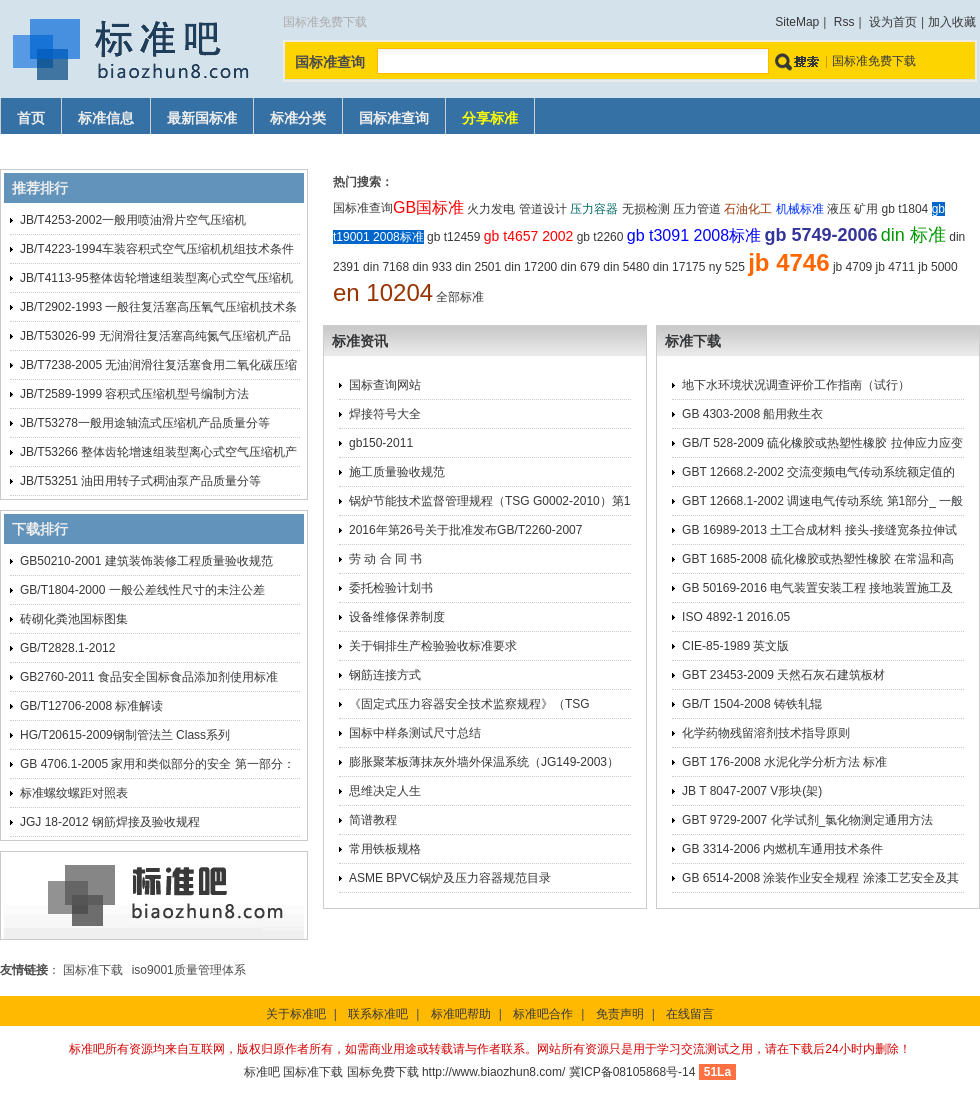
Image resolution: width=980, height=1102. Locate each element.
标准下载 (693, 341)
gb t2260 (600, 237)
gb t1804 (905, 209)
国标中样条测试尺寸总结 (415, 733)
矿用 (866, 209)
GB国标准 (428, 207)
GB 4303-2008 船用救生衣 (752, 414)
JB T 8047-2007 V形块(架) (752, 791)
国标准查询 (394, 118)
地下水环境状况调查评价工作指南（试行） (796, 385)
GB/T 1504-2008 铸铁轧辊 (752, 704)
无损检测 (646, 209)
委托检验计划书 (391, 588)
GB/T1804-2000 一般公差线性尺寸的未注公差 (142, 590)
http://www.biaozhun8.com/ (493, 1072)
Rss (844, 22)
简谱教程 (373, 820)
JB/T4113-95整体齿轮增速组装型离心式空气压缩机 (156, 278)
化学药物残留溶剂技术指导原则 (766, 733)
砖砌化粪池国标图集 (74, 619)
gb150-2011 (381, 443)
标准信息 (106, 118)
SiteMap (797, 22)
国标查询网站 (385, 385)
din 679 (580, 267)
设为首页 (893, 22)
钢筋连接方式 (385, 675)
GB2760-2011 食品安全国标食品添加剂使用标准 (149, 677)
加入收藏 (952, 22)
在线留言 (690, 1014)
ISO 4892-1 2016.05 (736, 617)
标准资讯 (360, 341)
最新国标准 (202, 118)
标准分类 (298, 118)
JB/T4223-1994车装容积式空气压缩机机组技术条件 (157, 249)
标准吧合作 (543, 1014)
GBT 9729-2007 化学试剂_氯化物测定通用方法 (807, 820)
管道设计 (543, 209)
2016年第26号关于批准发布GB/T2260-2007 (465, 530)
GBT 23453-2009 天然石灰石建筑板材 (783, 675)
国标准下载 (93, 970)
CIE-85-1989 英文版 (735, 646)
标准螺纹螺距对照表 (74, 793)
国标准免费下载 (874, 61)
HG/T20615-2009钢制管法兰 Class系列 (125, 735)
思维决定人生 (385, 791)
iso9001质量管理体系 (189, 970)
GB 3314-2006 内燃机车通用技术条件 (782, 849)
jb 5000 (937, 267)
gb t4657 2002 (529, 236)
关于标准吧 (296, 1014)
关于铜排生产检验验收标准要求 (433, 646)
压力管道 (697, 209)
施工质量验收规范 (397, 472)
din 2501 (478, 267)
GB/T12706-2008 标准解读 (91, 706)
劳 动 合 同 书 (385, 559)
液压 (839, 209)
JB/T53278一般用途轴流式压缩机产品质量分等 (145, 423)
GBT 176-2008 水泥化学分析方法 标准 (784, 762)
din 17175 (679, 267)
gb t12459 (453, 237)
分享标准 (490, 118)
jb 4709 (852, 267)
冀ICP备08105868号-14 (632, 1072)
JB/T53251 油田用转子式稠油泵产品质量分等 (140, 481)
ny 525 (727, 267)
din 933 (431, 267)
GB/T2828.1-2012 (67, 648)
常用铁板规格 (385, 849)
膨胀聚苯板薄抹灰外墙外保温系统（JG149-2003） (484, 762)
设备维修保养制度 (397, 617)
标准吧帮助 (461, 1014)
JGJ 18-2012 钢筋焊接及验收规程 (110, 822)
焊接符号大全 (385, 414)
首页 (31, 118)
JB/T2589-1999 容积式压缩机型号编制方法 (134, 394)
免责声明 (620, 1014)
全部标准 (460, 297)
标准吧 (262, 1072)
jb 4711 (895, 267)
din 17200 (531, 267)
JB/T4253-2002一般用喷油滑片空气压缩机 (133, 220)
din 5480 (626, 267)
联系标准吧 (378, 1014)
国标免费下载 (383, 1072)
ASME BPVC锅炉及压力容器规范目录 (450, 878)
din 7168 (386, 267)
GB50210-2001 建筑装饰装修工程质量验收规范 (146, 561)
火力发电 (491, 209)
